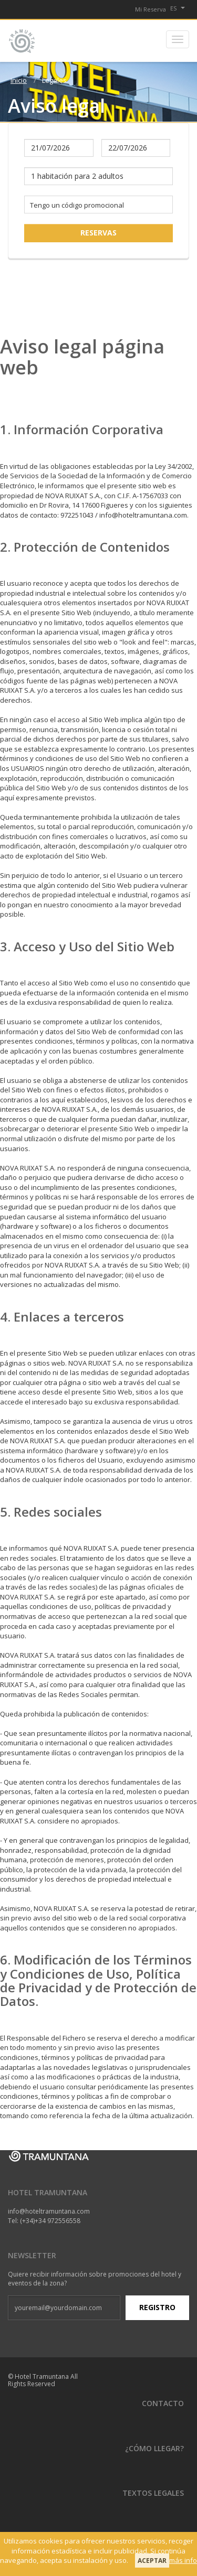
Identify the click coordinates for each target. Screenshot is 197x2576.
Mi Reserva (150, 9)
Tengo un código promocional (77, 205)
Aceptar (152, 2560)
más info (183, 2560)
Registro (157, 2307)
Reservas (98, 233)
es (177, 8)
